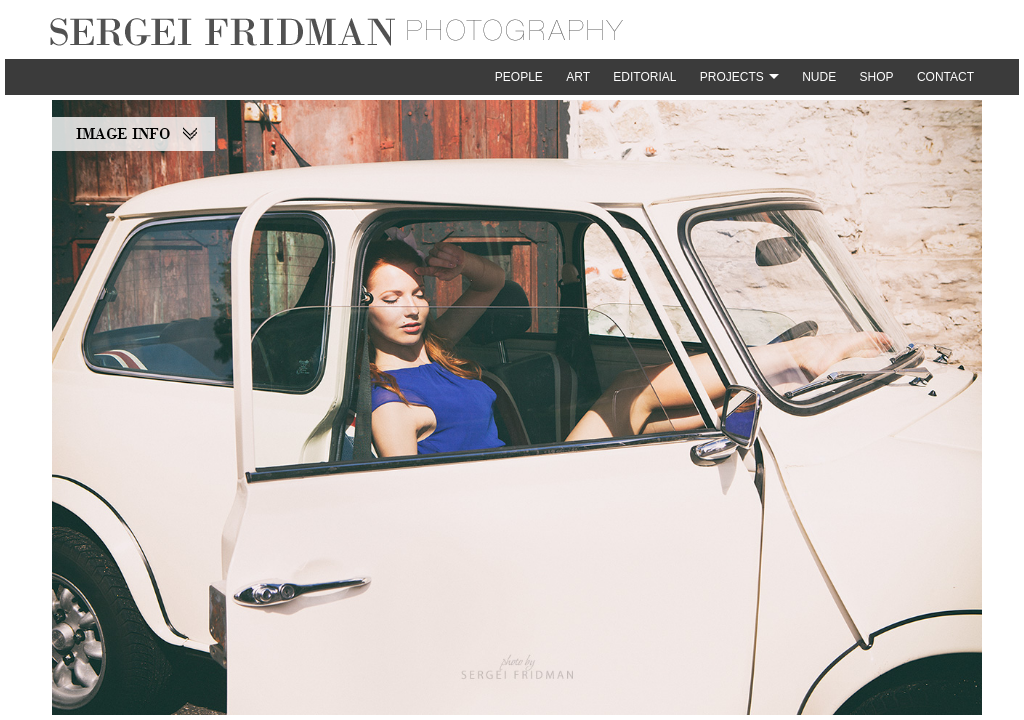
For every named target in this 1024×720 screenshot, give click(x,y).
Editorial (644, 77)
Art (578, 77)
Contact (945, 77)
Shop (877, 77)
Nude (819, 77)
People (519, 77)
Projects (732, 77)
